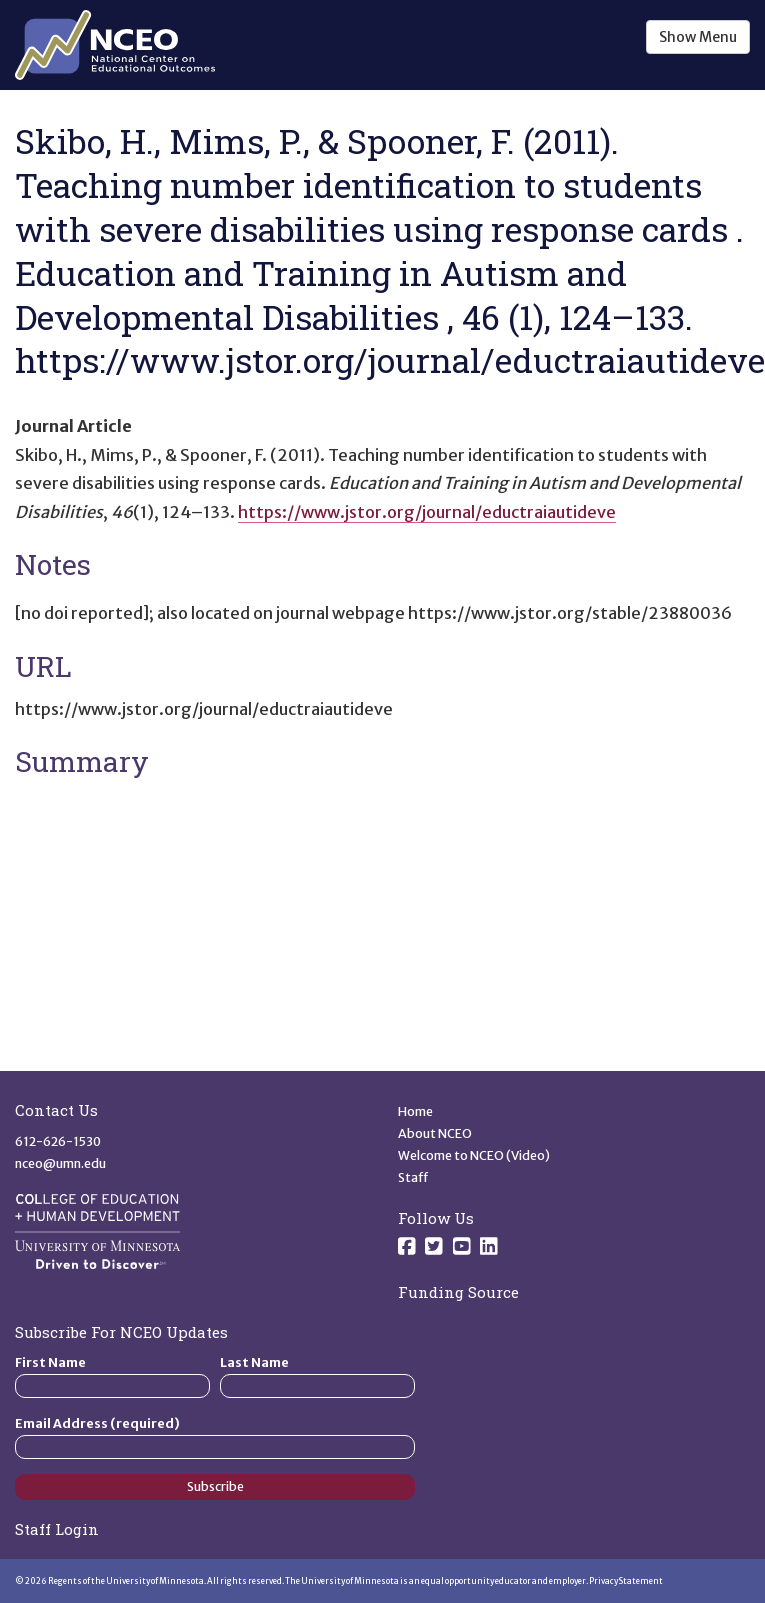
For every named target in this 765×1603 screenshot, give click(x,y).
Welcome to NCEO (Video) (474, 1155)
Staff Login (57, 1529)
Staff (413, 1177)
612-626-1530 (58, 1141)
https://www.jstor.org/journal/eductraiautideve (427, 512)
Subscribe (215, 1486)
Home (415, 1111)
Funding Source (458, 1292)
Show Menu (698, 37)
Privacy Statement (626, 1581)
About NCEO (435, 1133)
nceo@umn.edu (60, 1163)
